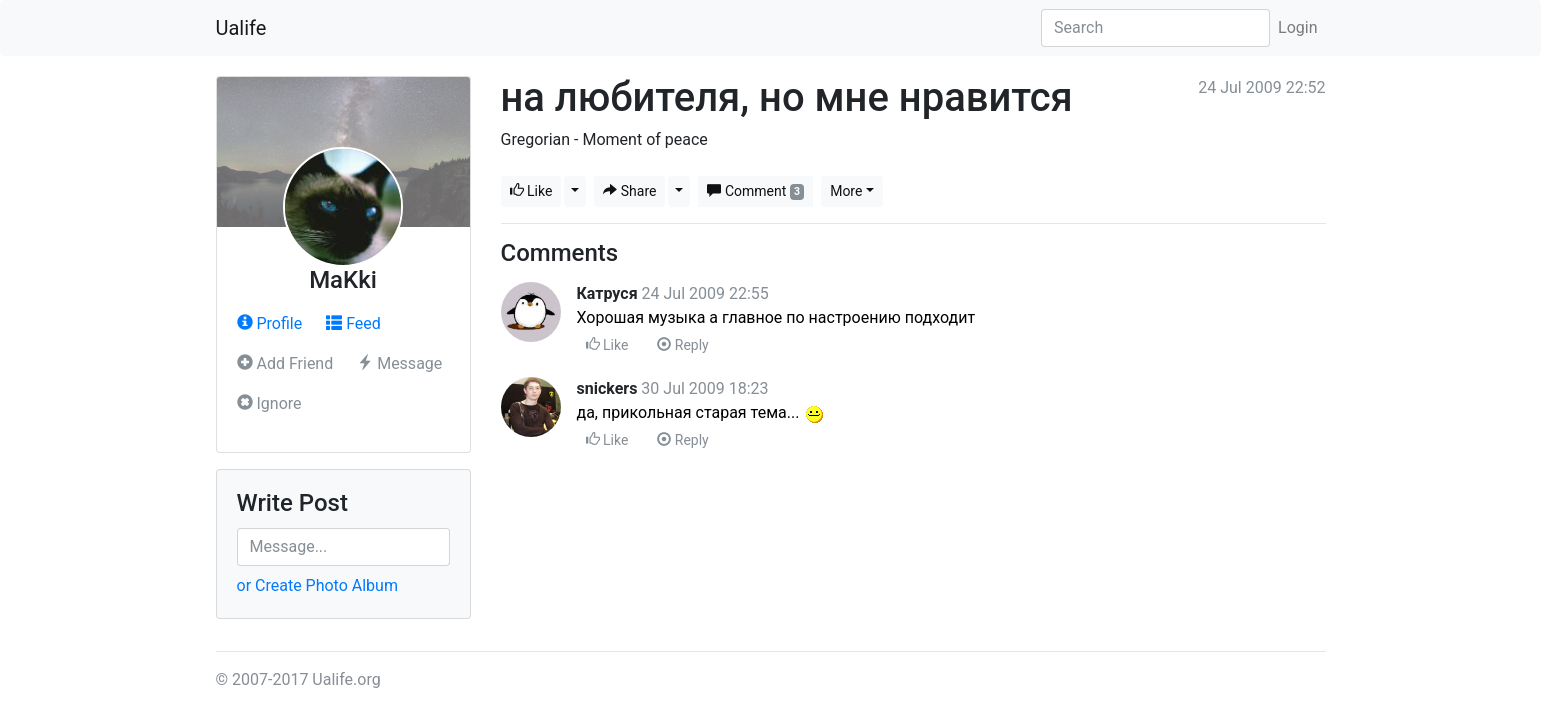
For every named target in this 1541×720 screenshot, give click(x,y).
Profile (270, 323)
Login (1297, 27)
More (846, 191)
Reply (682, 345)
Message (399, 363)
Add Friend (285, 363)
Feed (353, 323)
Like (531, 191)
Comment (755, 191)
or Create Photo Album (317, 585)
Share (629, 191)
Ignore (269, 403)
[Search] (1155, 28)
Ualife (241, 28)
